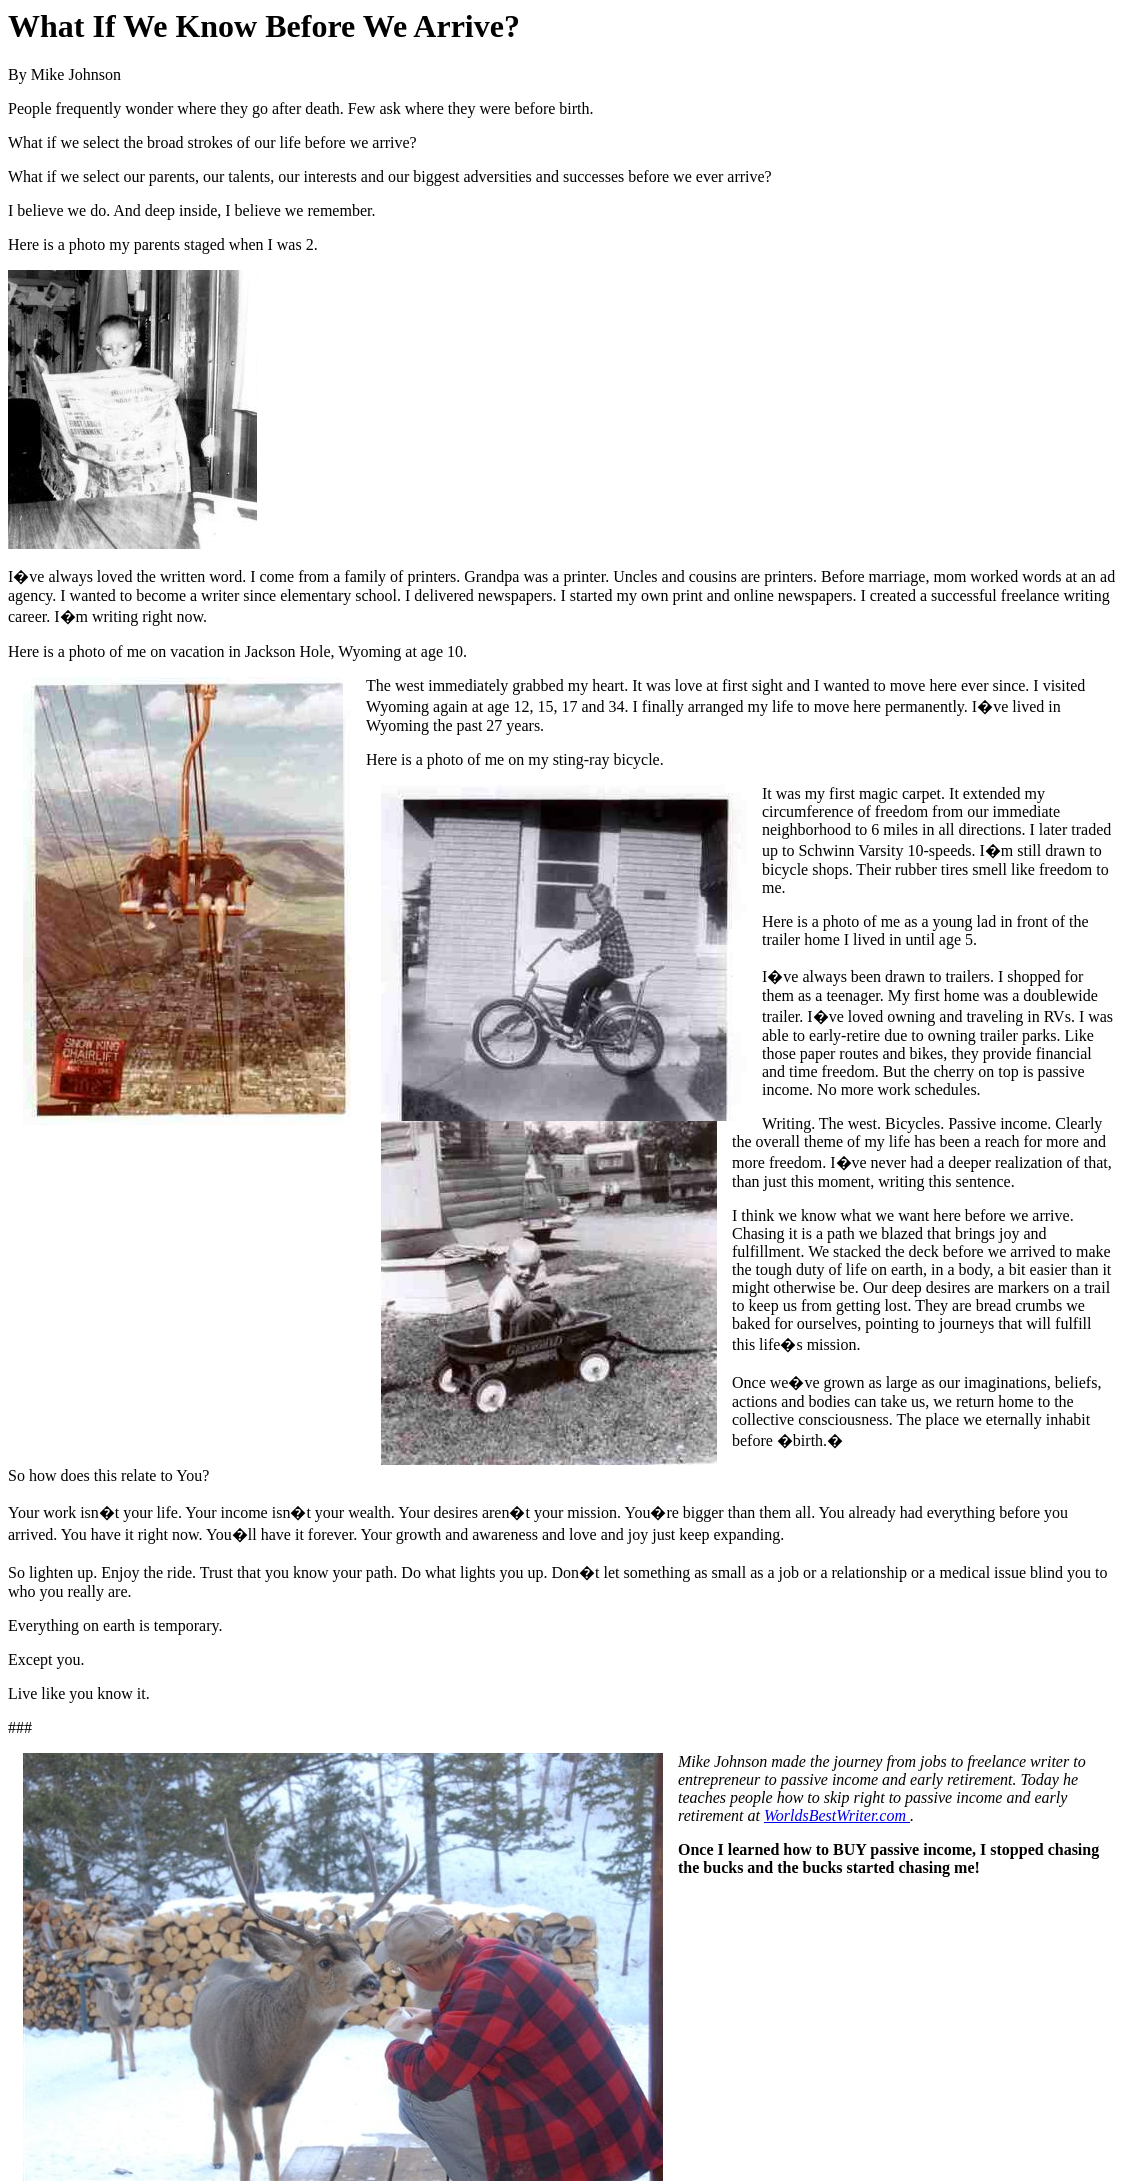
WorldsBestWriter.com (837, 1815)
